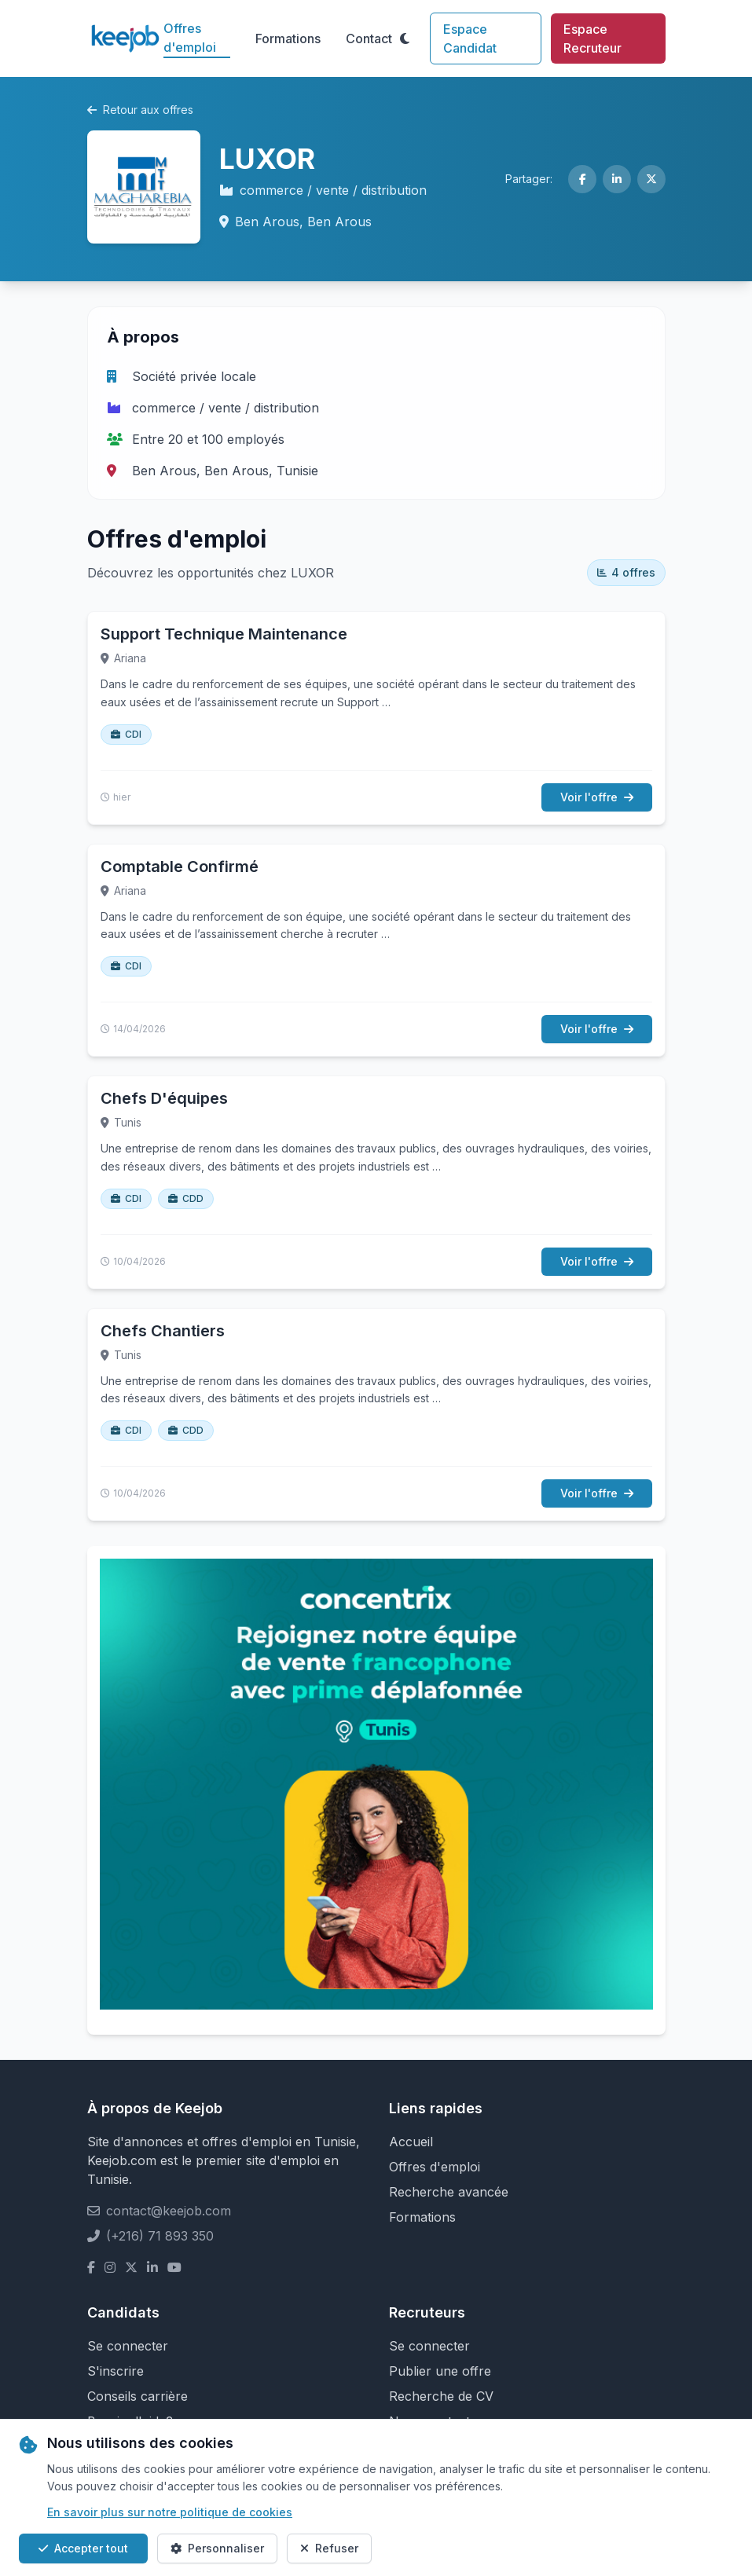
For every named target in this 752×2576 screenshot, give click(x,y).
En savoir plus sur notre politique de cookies (169, 2512)
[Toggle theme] (404, 38)
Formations (288, 38)
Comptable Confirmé (180, 866)
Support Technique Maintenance (224, 634)
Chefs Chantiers (163, 1330)
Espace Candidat (470, 38)
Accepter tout (83, 2548)
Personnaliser (217, 2548)
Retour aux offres (140, 109)
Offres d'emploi (189, 37)
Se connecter (127, 2346)
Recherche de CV (441, 2396)
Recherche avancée (448, 2192)
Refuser (329, 2548)
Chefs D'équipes (164, 1098)
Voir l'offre (596, 797)
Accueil (411, 2141)
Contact (369, 38)
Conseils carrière (137, 2396)
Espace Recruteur (592, 38)
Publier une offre (440, 2371)
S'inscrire (115, 2371)
